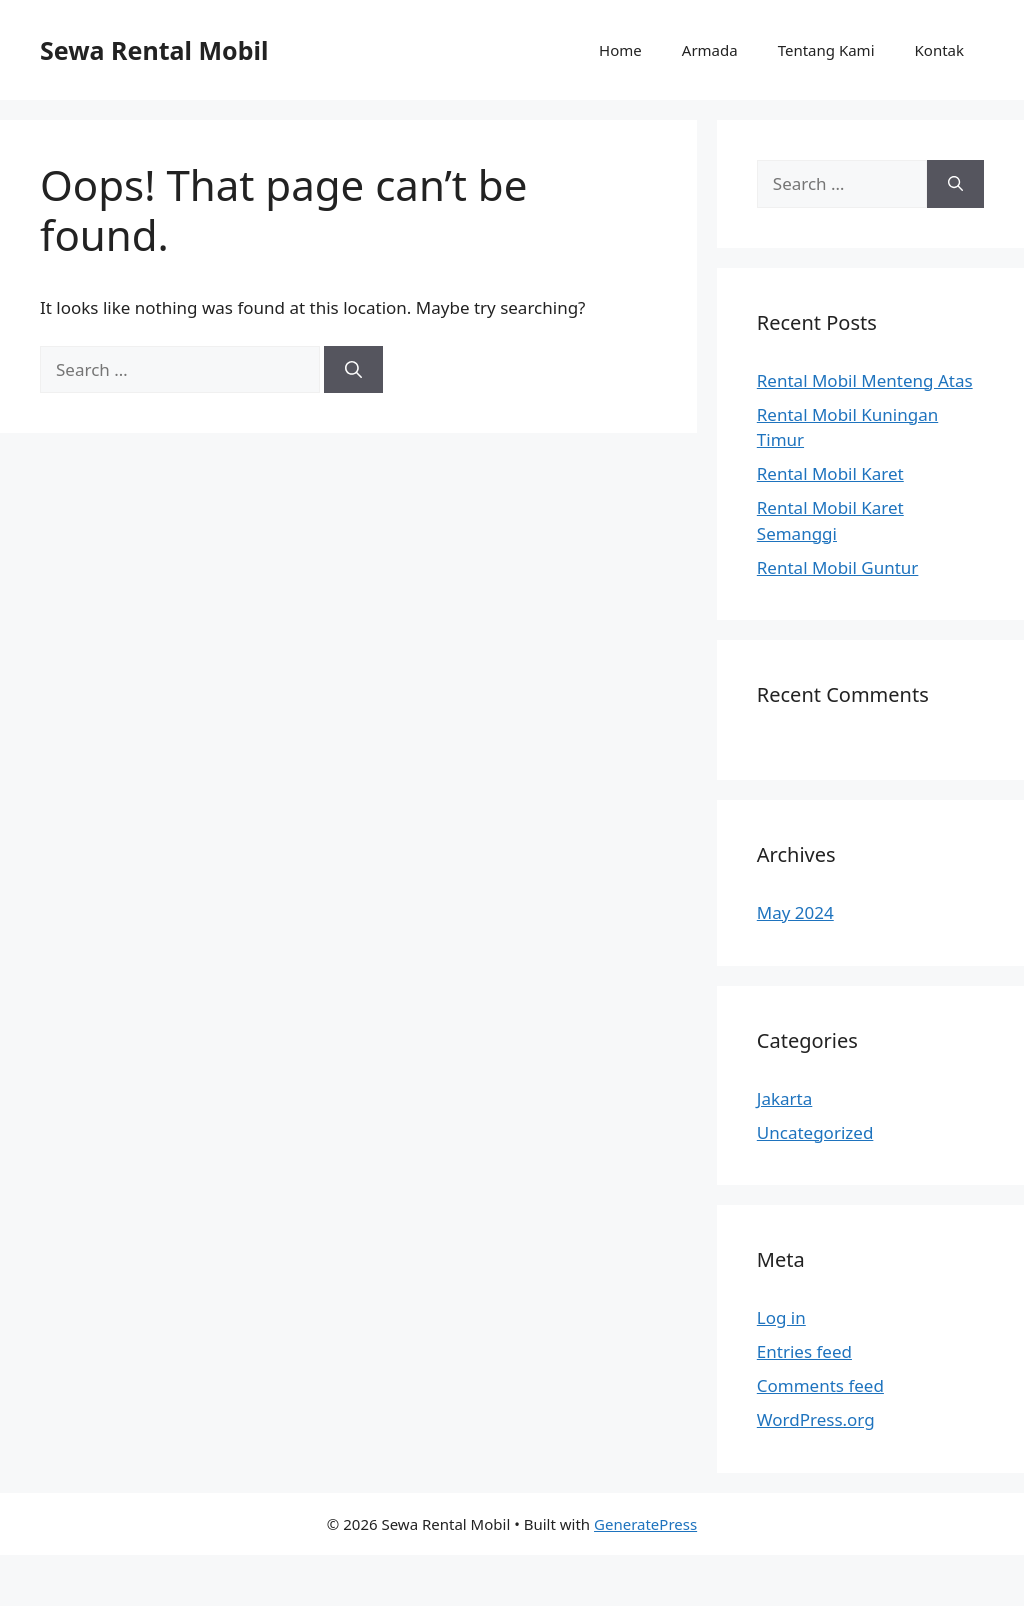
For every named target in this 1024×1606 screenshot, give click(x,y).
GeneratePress (645, 1524)
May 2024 (795, 912)
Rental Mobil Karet (830, 473)
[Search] (353, 370)
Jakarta (785, 1098)
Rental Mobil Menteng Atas (865, 380)
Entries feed (804, 1351)
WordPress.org (816, 1419)
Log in (781, 1317)
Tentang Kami (826, 50)
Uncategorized (815, 1132)
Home (620, 50)
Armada (710, 50)
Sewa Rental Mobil (154, 50)
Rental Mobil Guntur (838, 567)
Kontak (939, 50)
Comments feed (820, 1385)
